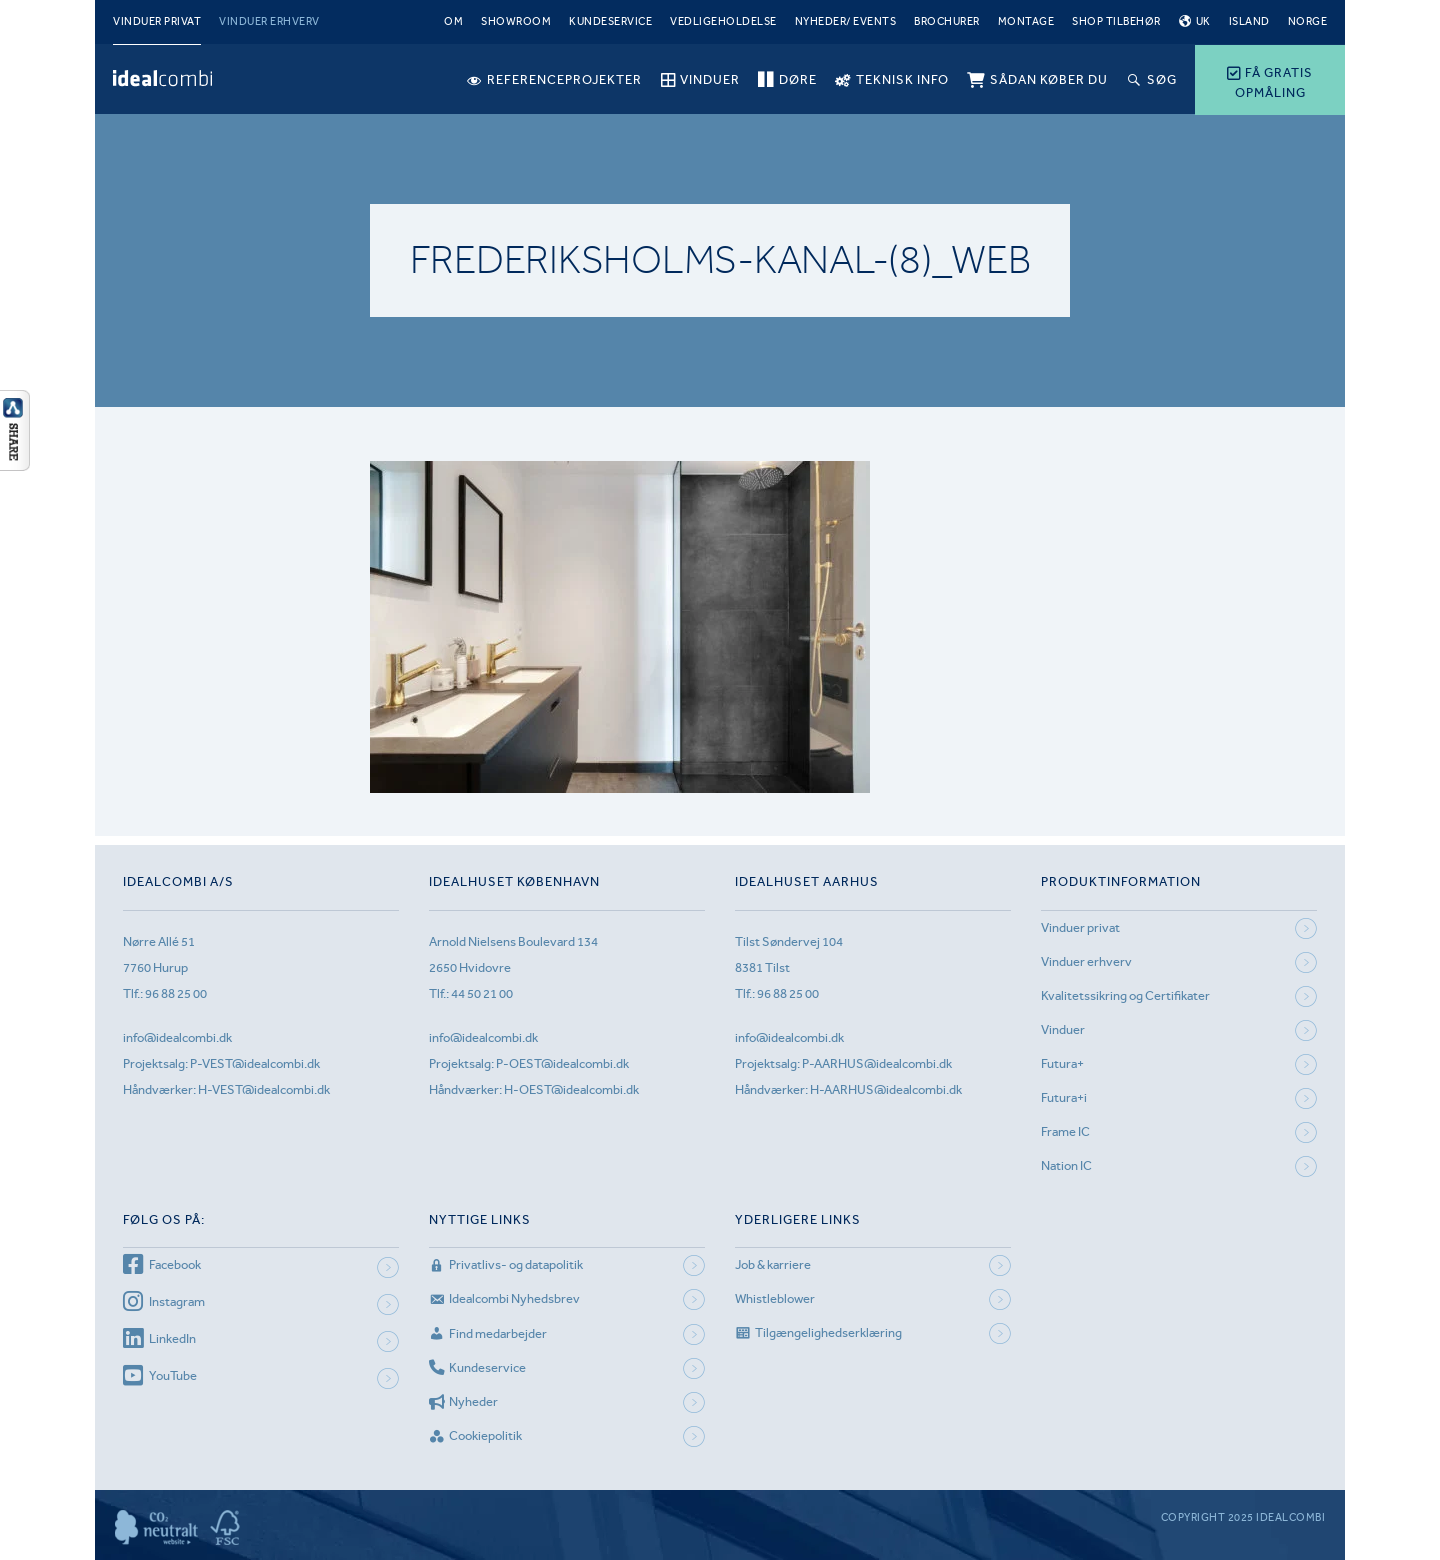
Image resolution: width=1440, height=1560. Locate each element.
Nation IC (1066, 1165)
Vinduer (1063, 1029)
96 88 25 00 (176, 993)
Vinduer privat (157, 21)
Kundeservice (610, 21)
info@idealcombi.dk (177, 1037)
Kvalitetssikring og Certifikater (1125, 995)
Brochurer (947, 21)
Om (453, 21)
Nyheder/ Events (846, 21)
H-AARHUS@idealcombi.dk (886, 1089)
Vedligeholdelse (723, 21)
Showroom (516, 21)
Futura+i (1064, 1097)
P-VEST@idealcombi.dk (255, 1063)
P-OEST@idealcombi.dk (562, 1063)
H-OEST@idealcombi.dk (571, 1089)
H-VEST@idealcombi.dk (264, 1089)
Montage (1026, 21)
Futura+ (1062, 1063)
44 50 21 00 (482, 993)
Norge (1308, 21)
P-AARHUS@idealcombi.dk (877, 1063)
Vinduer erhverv (269, 21)
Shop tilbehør (1116, 21)
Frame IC (1065, 1131)
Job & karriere (773, 1264)
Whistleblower (775, 1298)
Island (1249, 21)
